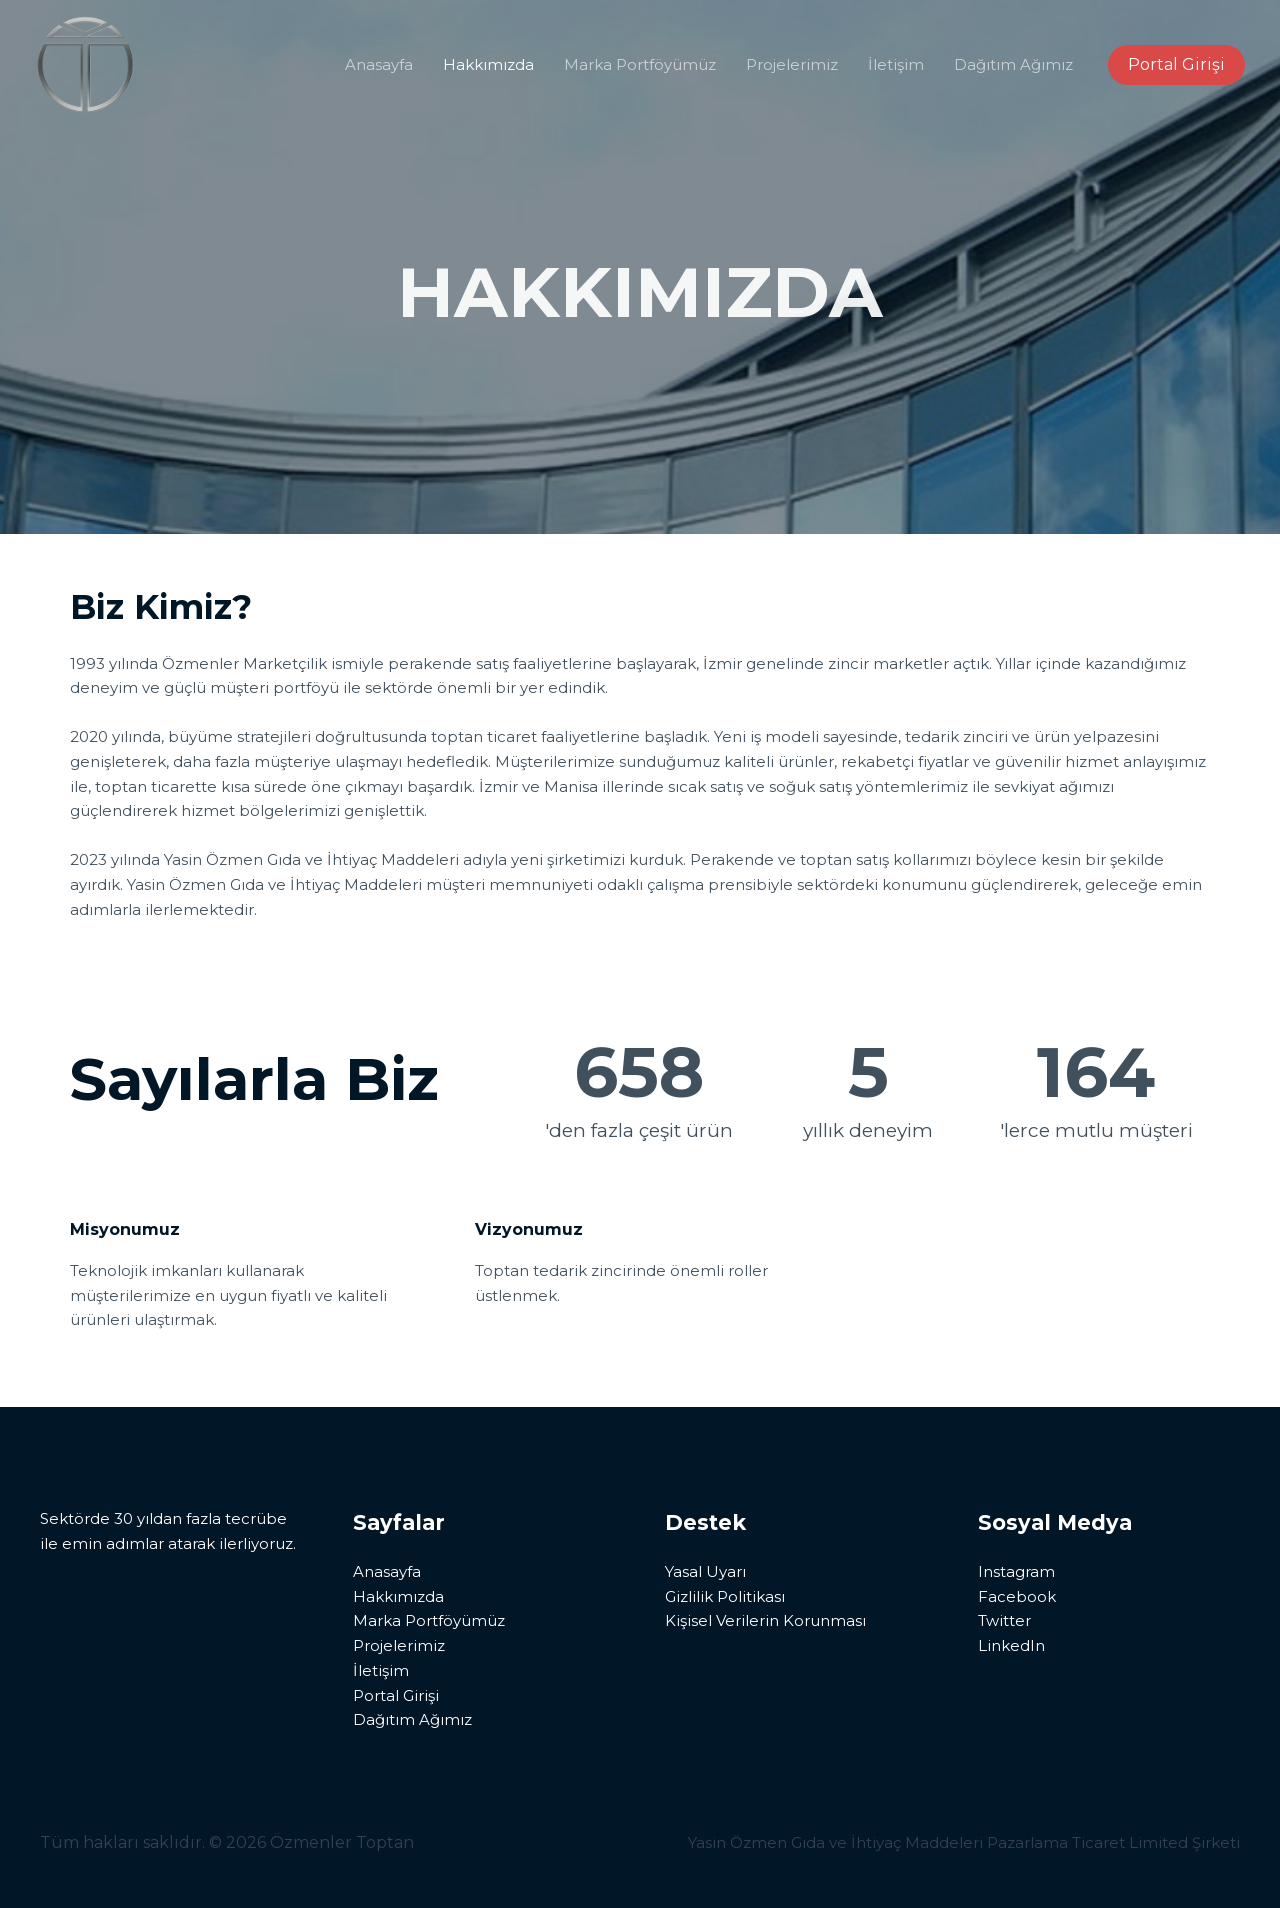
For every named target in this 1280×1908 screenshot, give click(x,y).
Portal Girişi (396, 1695)
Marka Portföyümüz (640, 64)
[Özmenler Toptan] (85, 63)
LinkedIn (1011, 1645)
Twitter (1004, 1620)
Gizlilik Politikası (725, 1596)
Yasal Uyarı (705, 1571)
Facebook (1017, 1596)
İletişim (896, 64)
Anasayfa (379, 64)
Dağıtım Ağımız (1013, 64)
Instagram (1016, 1571)
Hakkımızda (488, 64)
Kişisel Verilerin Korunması (765, 1620)
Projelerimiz (792, 64)
